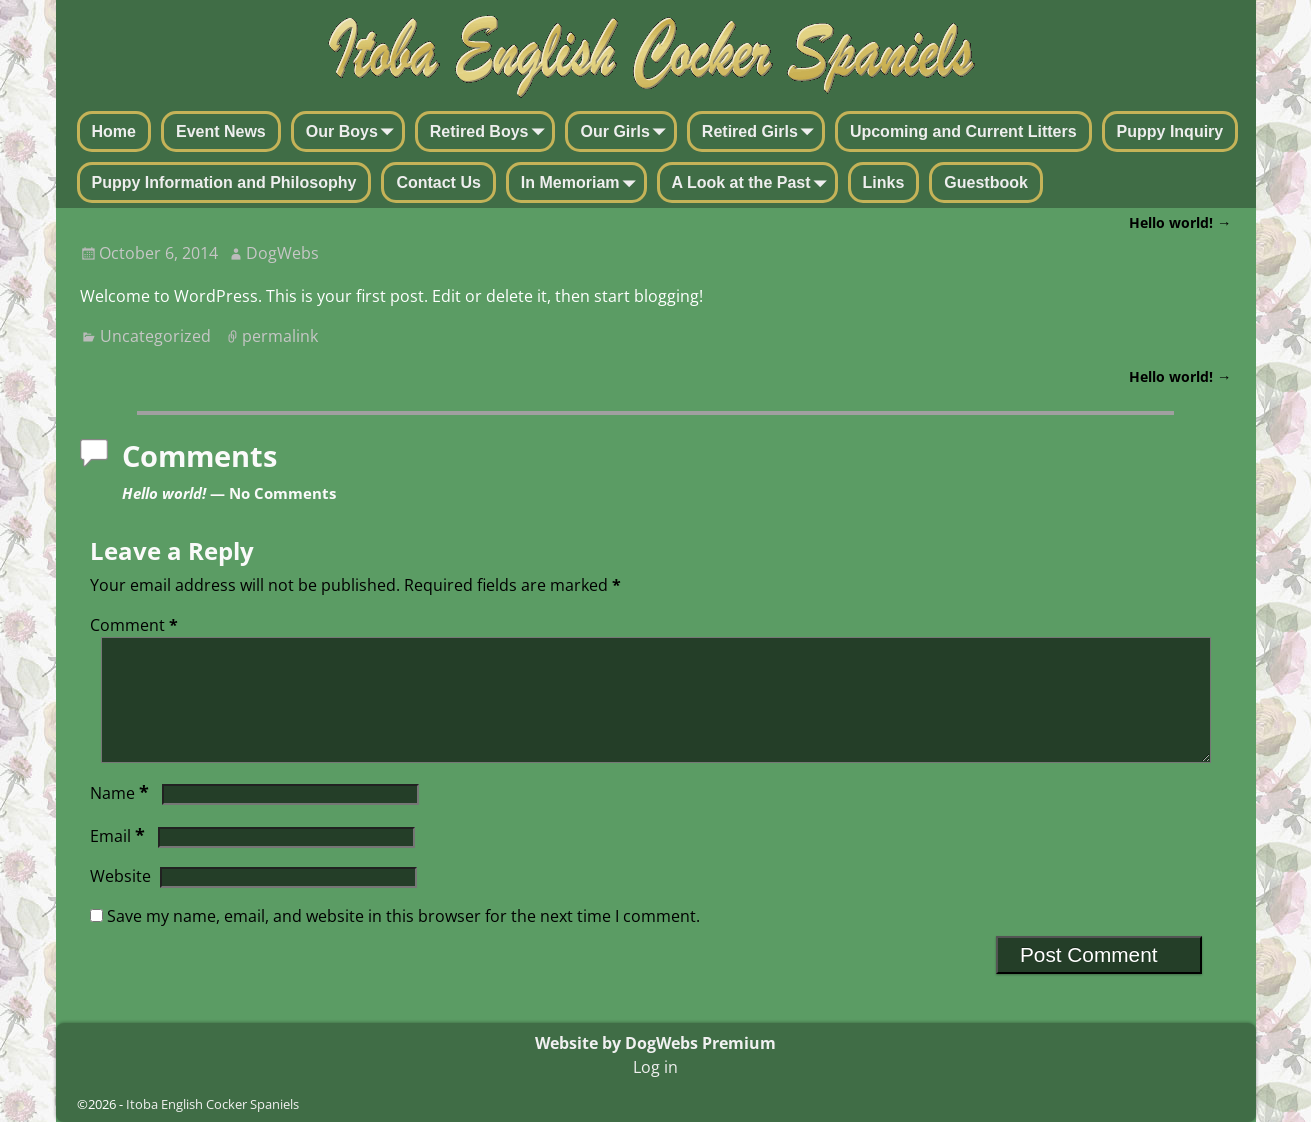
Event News (221, 131)
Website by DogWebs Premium (655, 1043)
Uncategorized (155, 336)
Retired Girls (762, 133)
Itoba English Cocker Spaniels (212, 1104)
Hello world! (1180, 222)
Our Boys (354, 133)
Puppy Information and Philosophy (224, 182)
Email (119, 860)
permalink (280, 336)
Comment (136, 625)
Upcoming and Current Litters (963, 131)
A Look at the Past (753, 184)
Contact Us (438, 182)
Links (884, 182)
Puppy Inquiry (1170, 131)
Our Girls (626, 133)
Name (121, 817)
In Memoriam (582, 184)
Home (114, 131)
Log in (655, 1067)
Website (120, 900)
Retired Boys (491, 133)
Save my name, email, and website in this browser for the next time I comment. (403, 940)
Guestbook (986, 182)
